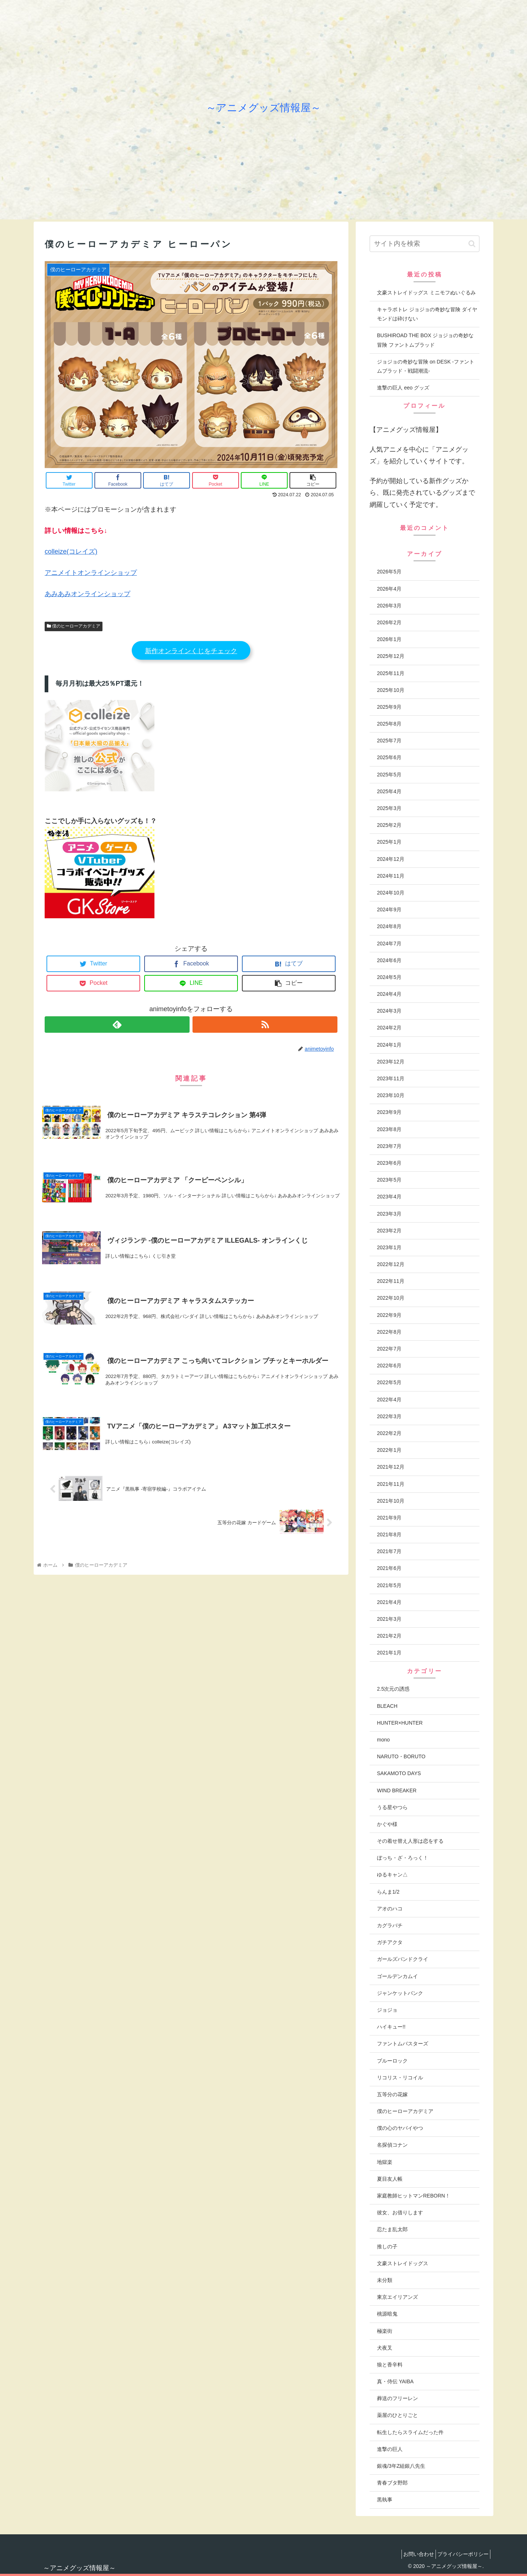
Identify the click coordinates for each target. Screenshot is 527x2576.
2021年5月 (389, 1585)
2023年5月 (389, 1180)
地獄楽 (384, 2162)
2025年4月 (389, 791)
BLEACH (387, 1706)
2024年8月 (389, 926)
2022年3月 (389, 1416)
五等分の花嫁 (392, 2094)
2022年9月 (389, 1315)
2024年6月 (389, 960)
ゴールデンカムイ (397, 1976)
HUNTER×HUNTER (400, 1723)
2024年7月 (389, 943)
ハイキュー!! (391, 2027)
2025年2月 (389, 825)
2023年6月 (389, 1163)
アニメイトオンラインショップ (91, 572)
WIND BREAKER (396, 1790)
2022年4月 (389, 1399)
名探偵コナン (392, 2145)
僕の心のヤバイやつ (400, 2128)
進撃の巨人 (390, 2449)
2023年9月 (389, 1112)
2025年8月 (389, 724)
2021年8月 (389, 1534)
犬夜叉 (384, 2348)
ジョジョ (387, 2010)
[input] (424, 244)
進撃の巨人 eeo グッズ (403, 388)
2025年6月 (389, 757)
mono (383, 1740)
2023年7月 (389, 1146)
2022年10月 (390, 1298)
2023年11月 (390, 1078)
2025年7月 (389, 740)
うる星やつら (392, 1807)
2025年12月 (390, 656)
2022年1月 (389, 1450)
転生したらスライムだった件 (410, 2432)
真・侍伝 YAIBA (395, 2381)
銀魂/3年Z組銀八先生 (401, 2466)
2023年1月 (389, 1247)
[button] (472, 244)
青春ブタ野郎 (392, 2483)
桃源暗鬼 (387, 2314)
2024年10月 (390, 893)
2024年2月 (389, 1028)
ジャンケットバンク (400, 1993)
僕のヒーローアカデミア (73, 626)
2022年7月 (389, 1349)
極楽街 (384, 2331)
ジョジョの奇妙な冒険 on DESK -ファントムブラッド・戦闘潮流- (425, 366)
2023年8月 (389, 1129)
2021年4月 (389, 1602)
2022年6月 (389, 1365)
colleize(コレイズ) (71, 551)
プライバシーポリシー (460, 2554)
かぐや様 (387, 1824)
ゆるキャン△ (392, 1875)
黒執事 (384, 2499)
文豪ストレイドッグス (402, 2263)
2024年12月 (390, 859)
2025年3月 (389, 808)
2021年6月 (389, 1568)
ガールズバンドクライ (402, 1959)
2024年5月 (389, 977)
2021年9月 (389, 1518)
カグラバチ (390, 1925)
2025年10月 (390, 690)
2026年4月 (389, 589)
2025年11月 (390, 673)
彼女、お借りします (400, 2212)
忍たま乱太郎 (392, 2229)
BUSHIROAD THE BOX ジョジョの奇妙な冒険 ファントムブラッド (425, 339)
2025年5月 (389, 774)
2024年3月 (389, 1011)
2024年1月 (389, 1045)
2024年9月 (389, 909)
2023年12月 (390, 1062)
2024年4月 (389, 994)
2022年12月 (390, 1264)
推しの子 (387, 2246)
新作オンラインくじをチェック (191, 651)
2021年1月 (389, 1653)
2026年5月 (389, 572)
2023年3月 (389, 1214)
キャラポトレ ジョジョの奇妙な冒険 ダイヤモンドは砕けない (427, 313)
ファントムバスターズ (402, 2043)
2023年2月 (389, 1231)
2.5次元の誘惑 (393, 1689)
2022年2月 (389, 1433)
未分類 (384, 2280)
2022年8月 (389, 1332)
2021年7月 (389, 1551)
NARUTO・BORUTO (401, 1756)
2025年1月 (389, 842)
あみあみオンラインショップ (87, 594)
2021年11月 (390, 1484)
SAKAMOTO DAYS (399, 1773)
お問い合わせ (412, 2554)
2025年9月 (389, 707)
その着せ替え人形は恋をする (410, 1841)
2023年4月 (389, 1197)
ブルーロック (392, 2061)
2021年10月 (390, 1501)
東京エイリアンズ (397, 2297)
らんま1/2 (388, 1892)
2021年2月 (389, 1636)
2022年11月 (390, 1281)
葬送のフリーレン (397, 2398)
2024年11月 (390, 876)
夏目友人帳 (390, 2179)
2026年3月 (389, 606)
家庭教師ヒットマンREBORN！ (413, 2196)
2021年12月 (390, 1467)
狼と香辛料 (390, 2365)
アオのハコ (390, 1909)
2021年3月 (389, 1619)
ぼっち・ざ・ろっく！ (402, 1858)
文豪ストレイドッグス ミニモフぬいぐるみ (426, 292)
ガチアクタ (390, 1942)
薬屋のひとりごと (397, 2415)
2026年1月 (389, 639)
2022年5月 (389, 1382)
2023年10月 (390, 1095)
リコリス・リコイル (400, 2077)
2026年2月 (389, 622)
